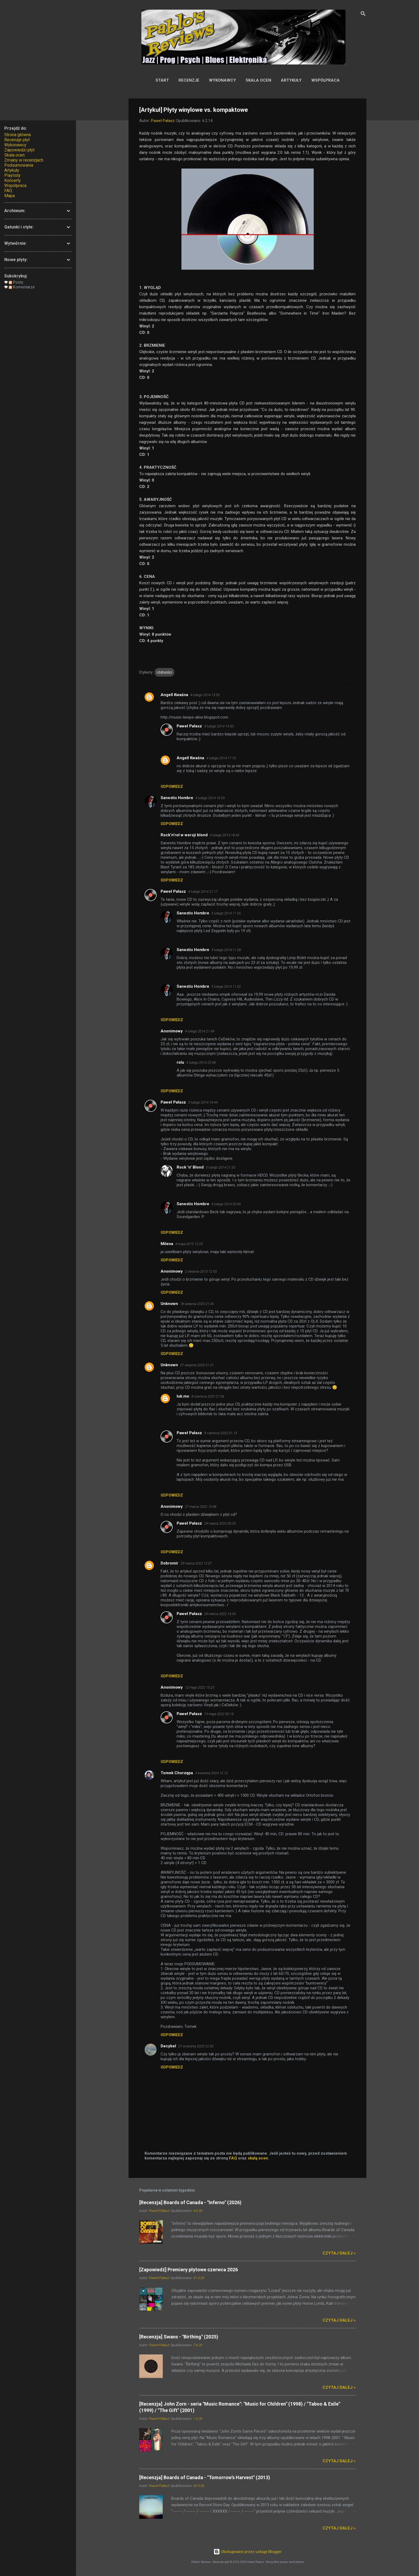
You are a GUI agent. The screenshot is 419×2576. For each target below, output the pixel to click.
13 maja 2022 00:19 (219, 1714)
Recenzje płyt (17, 139)
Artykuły (291, 80)
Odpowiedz (172, 786)
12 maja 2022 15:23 (199, 1687)
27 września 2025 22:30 (196, 2046)
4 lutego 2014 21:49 (199, 1031)
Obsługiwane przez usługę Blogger (248, 2551)
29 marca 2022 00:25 (220, 1523)
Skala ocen (258, 80)
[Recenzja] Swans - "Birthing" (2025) (178, 2337)
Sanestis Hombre (177, 797)
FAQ (233, 2158)
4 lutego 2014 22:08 (201, 1062)
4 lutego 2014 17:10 (221, 758)
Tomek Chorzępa (177, 1772)
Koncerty (12, 180)
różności (164, 672)
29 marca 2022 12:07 (196, 1563)
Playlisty (12, 175)
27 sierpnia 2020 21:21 (197, 1365)
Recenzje (189, 80)
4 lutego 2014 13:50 (205, 695)
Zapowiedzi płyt (19, 149)
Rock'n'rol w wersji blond (184, 835)
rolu (180, 1062)
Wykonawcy (222, 80)
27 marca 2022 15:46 (200, 1507)
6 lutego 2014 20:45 (226, 1204)
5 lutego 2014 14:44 (203, 1102)
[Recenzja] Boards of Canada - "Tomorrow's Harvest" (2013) (204, 2477)
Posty (16, 282)
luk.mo (183, 1396)
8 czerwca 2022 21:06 (207, 1396)
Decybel (168, 2046)
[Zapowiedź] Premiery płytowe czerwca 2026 (188, 2269)
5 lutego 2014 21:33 (220, 1167)
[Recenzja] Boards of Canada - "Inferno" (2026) (190, 2202)
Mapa (9, 195)
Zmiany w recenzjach (23, 160)
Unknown (169, 1303)
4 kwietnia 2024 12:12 (211, 1773)
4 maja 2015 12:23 (189, 1244)
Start (162, 80)
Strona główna (17, 134)
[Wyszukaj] (363, 14)
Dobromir (169, 1563)
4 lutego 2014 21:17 (203, 892)
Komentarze (22, 287)
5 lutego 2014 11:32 (226, 986)
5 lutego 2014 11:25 (226, 913)
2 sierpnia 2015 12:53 (201, 1271)
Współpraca (325, 80)
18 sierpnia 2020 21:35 (197, 1304)
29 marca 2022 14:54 (220, 1614)
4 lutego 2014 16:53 (210, 798)
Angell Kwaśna (174, 694)
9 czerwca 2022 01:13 (220, 1433)
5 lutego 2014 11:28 (226, 950)
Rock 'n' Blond (190, 1167)
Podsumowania (18, 165)
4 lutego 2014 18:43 (224, 835)
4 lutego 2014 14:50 (219, 726)
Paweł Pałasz (189, 726)
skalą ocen (258, 2158)
